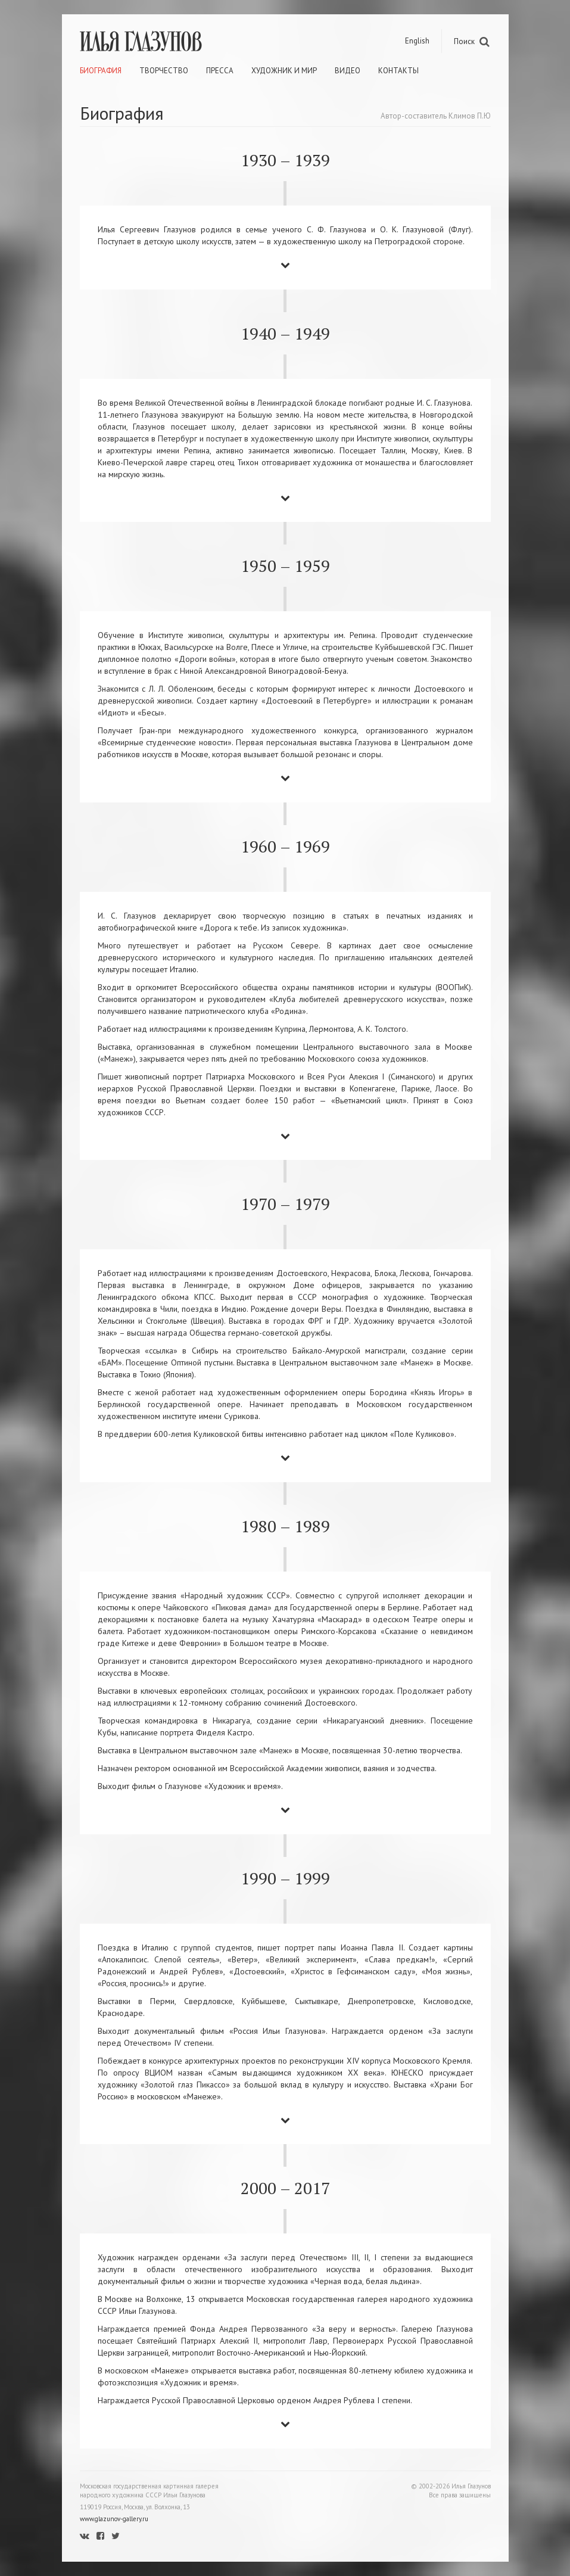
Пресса (219, 71)
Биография (101, 71)
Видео (347, 71)
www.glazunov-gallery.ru (114, 2519)
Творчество (163, 71)
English (417, 41)
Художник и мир (284, 71)
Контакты (398, 71)
